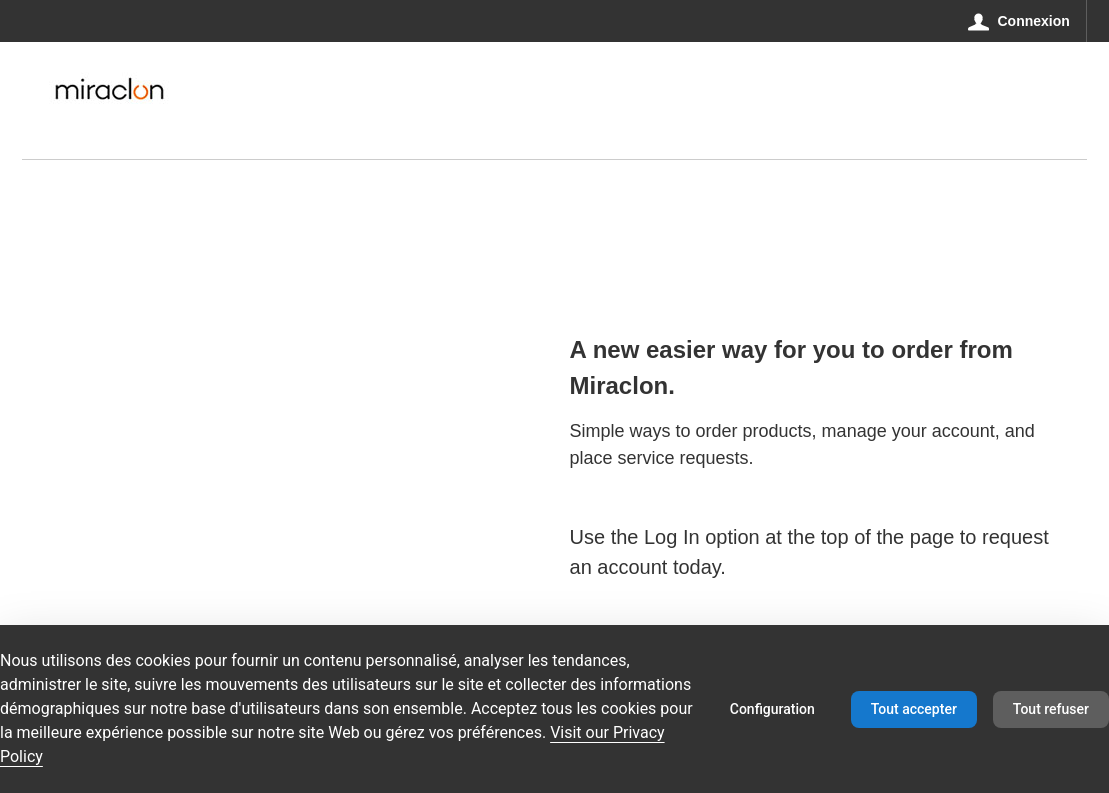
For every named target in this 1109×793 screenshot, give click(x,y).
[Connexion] (1019, 21)
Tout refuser (1051, 709)
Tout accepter (914, 709)
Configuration (772, 709)
